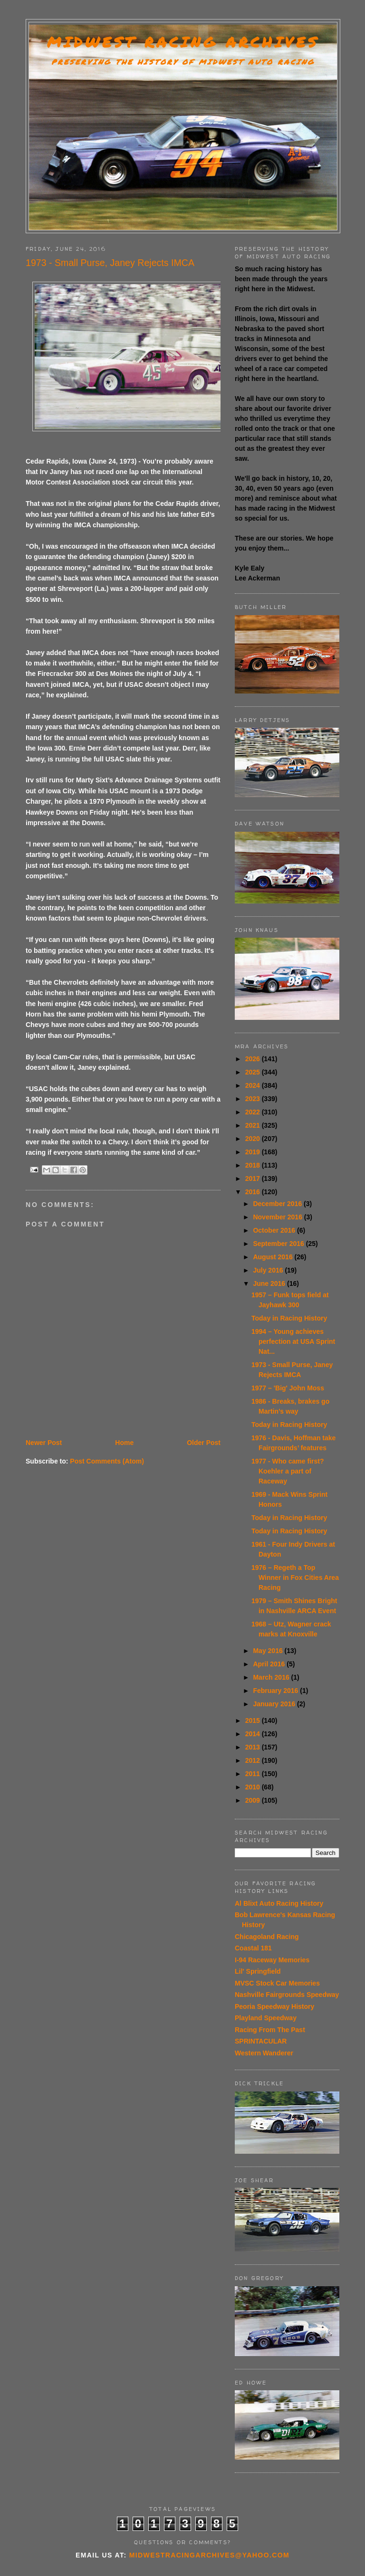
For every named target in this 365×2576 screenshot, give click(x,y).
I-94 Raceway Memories (272, 1960)
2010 (253, 1787)
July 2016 (269, 1270)
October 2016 (275, 1230)
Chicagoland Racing (267, 1936)
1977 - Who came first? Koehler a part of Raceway (287, 1471)
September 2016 (279, 1243)
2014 (253, 1734)
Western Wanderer (264, 2053)
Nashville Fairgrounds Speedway (287, 1994)
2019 (253, 1152)
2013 (253, 1747)
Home (124, 1442)
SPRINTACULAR (261, 2041)
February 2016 (276, 1690)
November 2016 (278, 1217)
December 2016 (278, 1203)
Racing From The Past (270, 2030)
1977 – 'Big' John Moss (287, 1388)
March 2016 (272, 1677)
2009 (253, 1800)
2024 (253, 1085)
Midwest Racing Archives (183, 42)
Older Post (204, 1442)
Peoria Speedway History (274, 2006)
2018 (253, 1165)
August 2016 (273, 1257)
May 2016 (268, 1650)
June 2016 (270, 1283)
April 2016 (270, 1664)
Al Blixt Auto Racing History (279, 1903)
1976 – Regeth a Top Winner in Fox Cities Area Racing (295, 1577)
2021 (253, 1125)
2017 (253, 1178)
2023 (253, 1099)
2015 (253, 1720)
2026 (253, 1059)
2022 (253, 1112)
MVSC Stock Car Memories (277, 1983)
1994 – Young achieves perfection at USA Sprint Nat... (293, 1341)
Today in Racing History (289, 1318)
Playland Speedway (266, 2018)
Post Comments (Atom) (107, 1461)
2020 (253, 1138)
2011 (253, 1774)
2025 (253, 1072)
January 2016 (275, 1704)
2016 (253, 1192)
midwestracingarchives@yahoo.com (209, 2555)
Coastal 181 (253, 1948)
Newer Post (44, 1442)
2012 (253, 1760)
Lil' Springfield (258, 1971)
